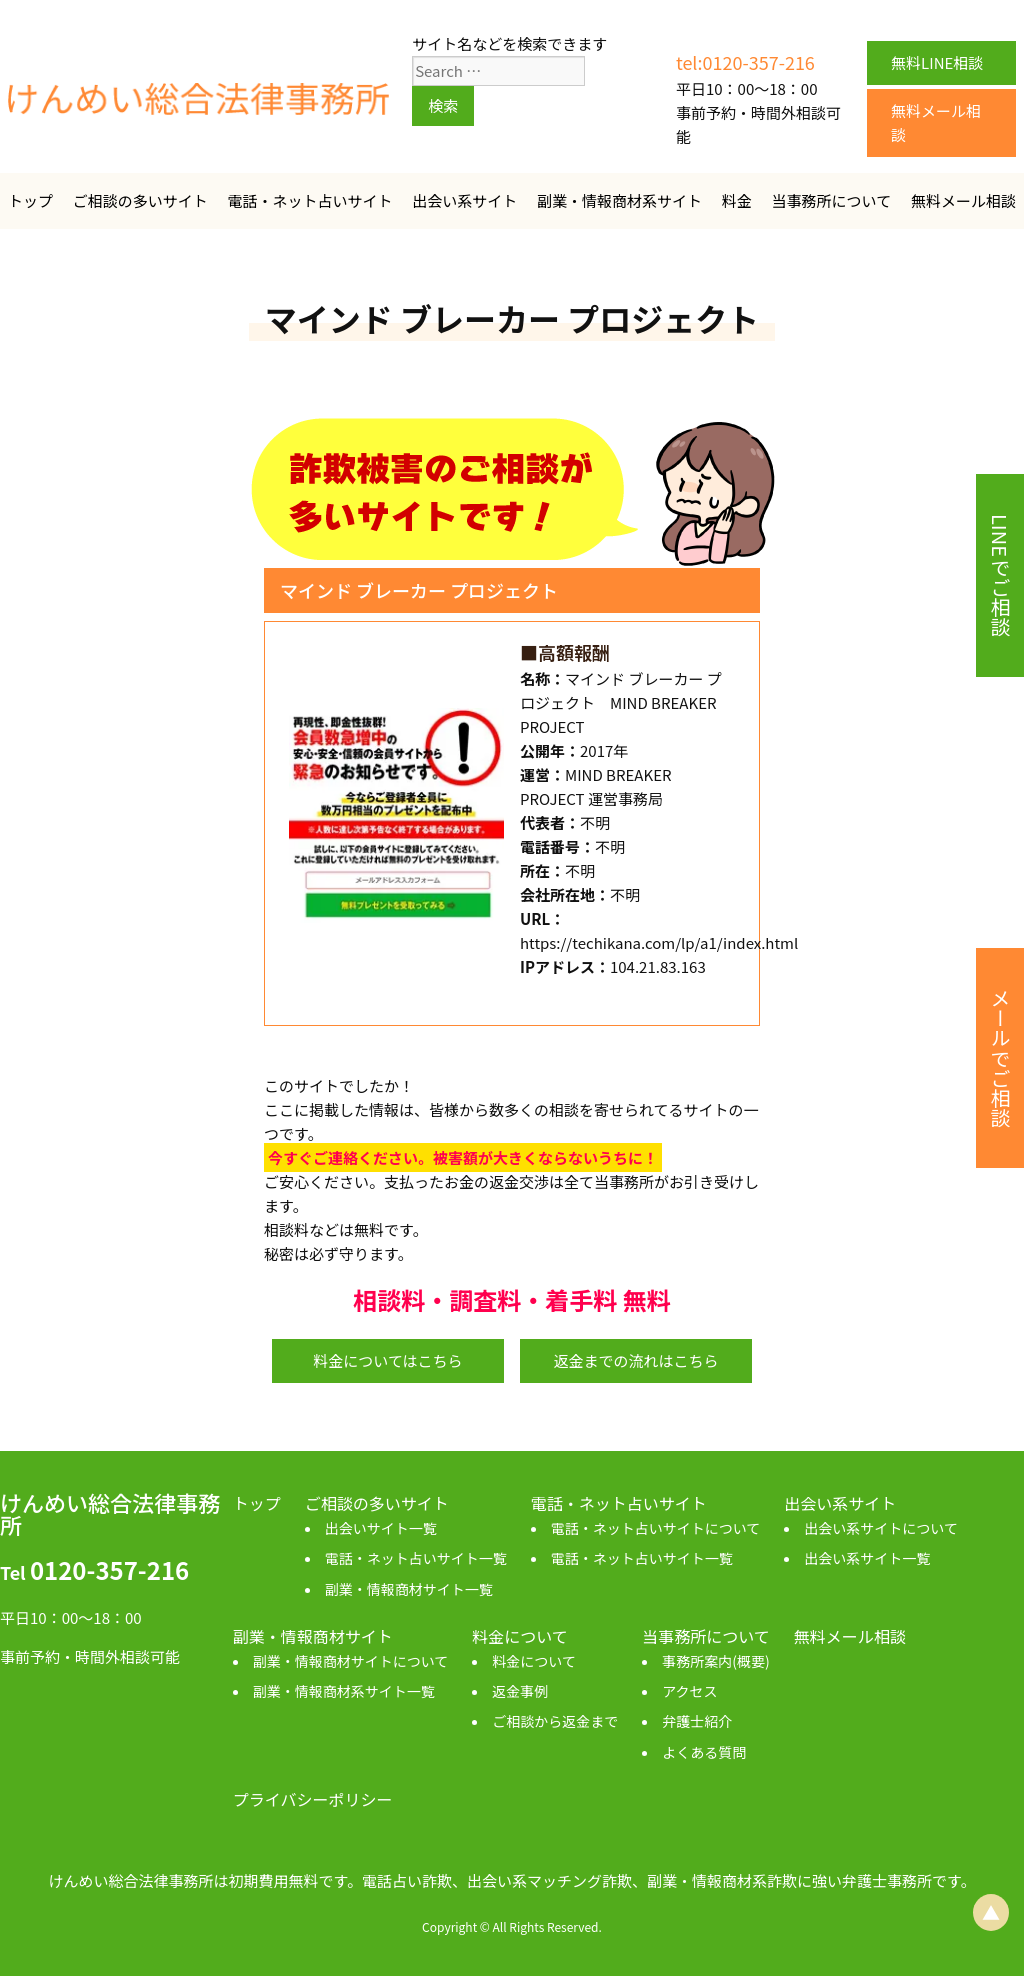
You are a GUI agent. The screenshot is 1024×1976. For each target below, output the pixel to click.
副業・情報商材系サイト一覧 (344, 1691)
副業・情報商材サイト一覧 (409, 1589)
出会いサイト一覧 (381, 1528)
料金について (534, 1661)
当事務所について (832, 200)
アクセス (689, 1691)
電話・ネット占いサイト (310, 200)
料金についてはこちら (387, 1360)
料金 (737, 200)
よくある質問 (704, 1752)
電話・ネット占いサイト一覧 (416, 1558)
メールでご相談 (1000, 1058)
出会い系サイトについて (881, 1528)
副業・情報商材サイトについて (351, 1661)
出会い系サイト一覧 (867, 1558)
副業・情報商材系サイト (619, 200)
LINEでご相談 (1000, 575)
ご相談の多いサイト (140, 200)
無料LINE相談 (937, 62)
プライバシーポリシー (313, 1799)
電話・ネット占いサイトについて (656, 1528)
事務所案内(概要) (715, 1661)
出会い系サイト (464, 200)
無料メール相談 (936, 122)
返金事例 (520, 1691)
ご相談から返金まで (555, 1721)
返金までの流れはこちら (635, 1360)
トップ (30, 200)
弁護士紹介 (697, 1721)
